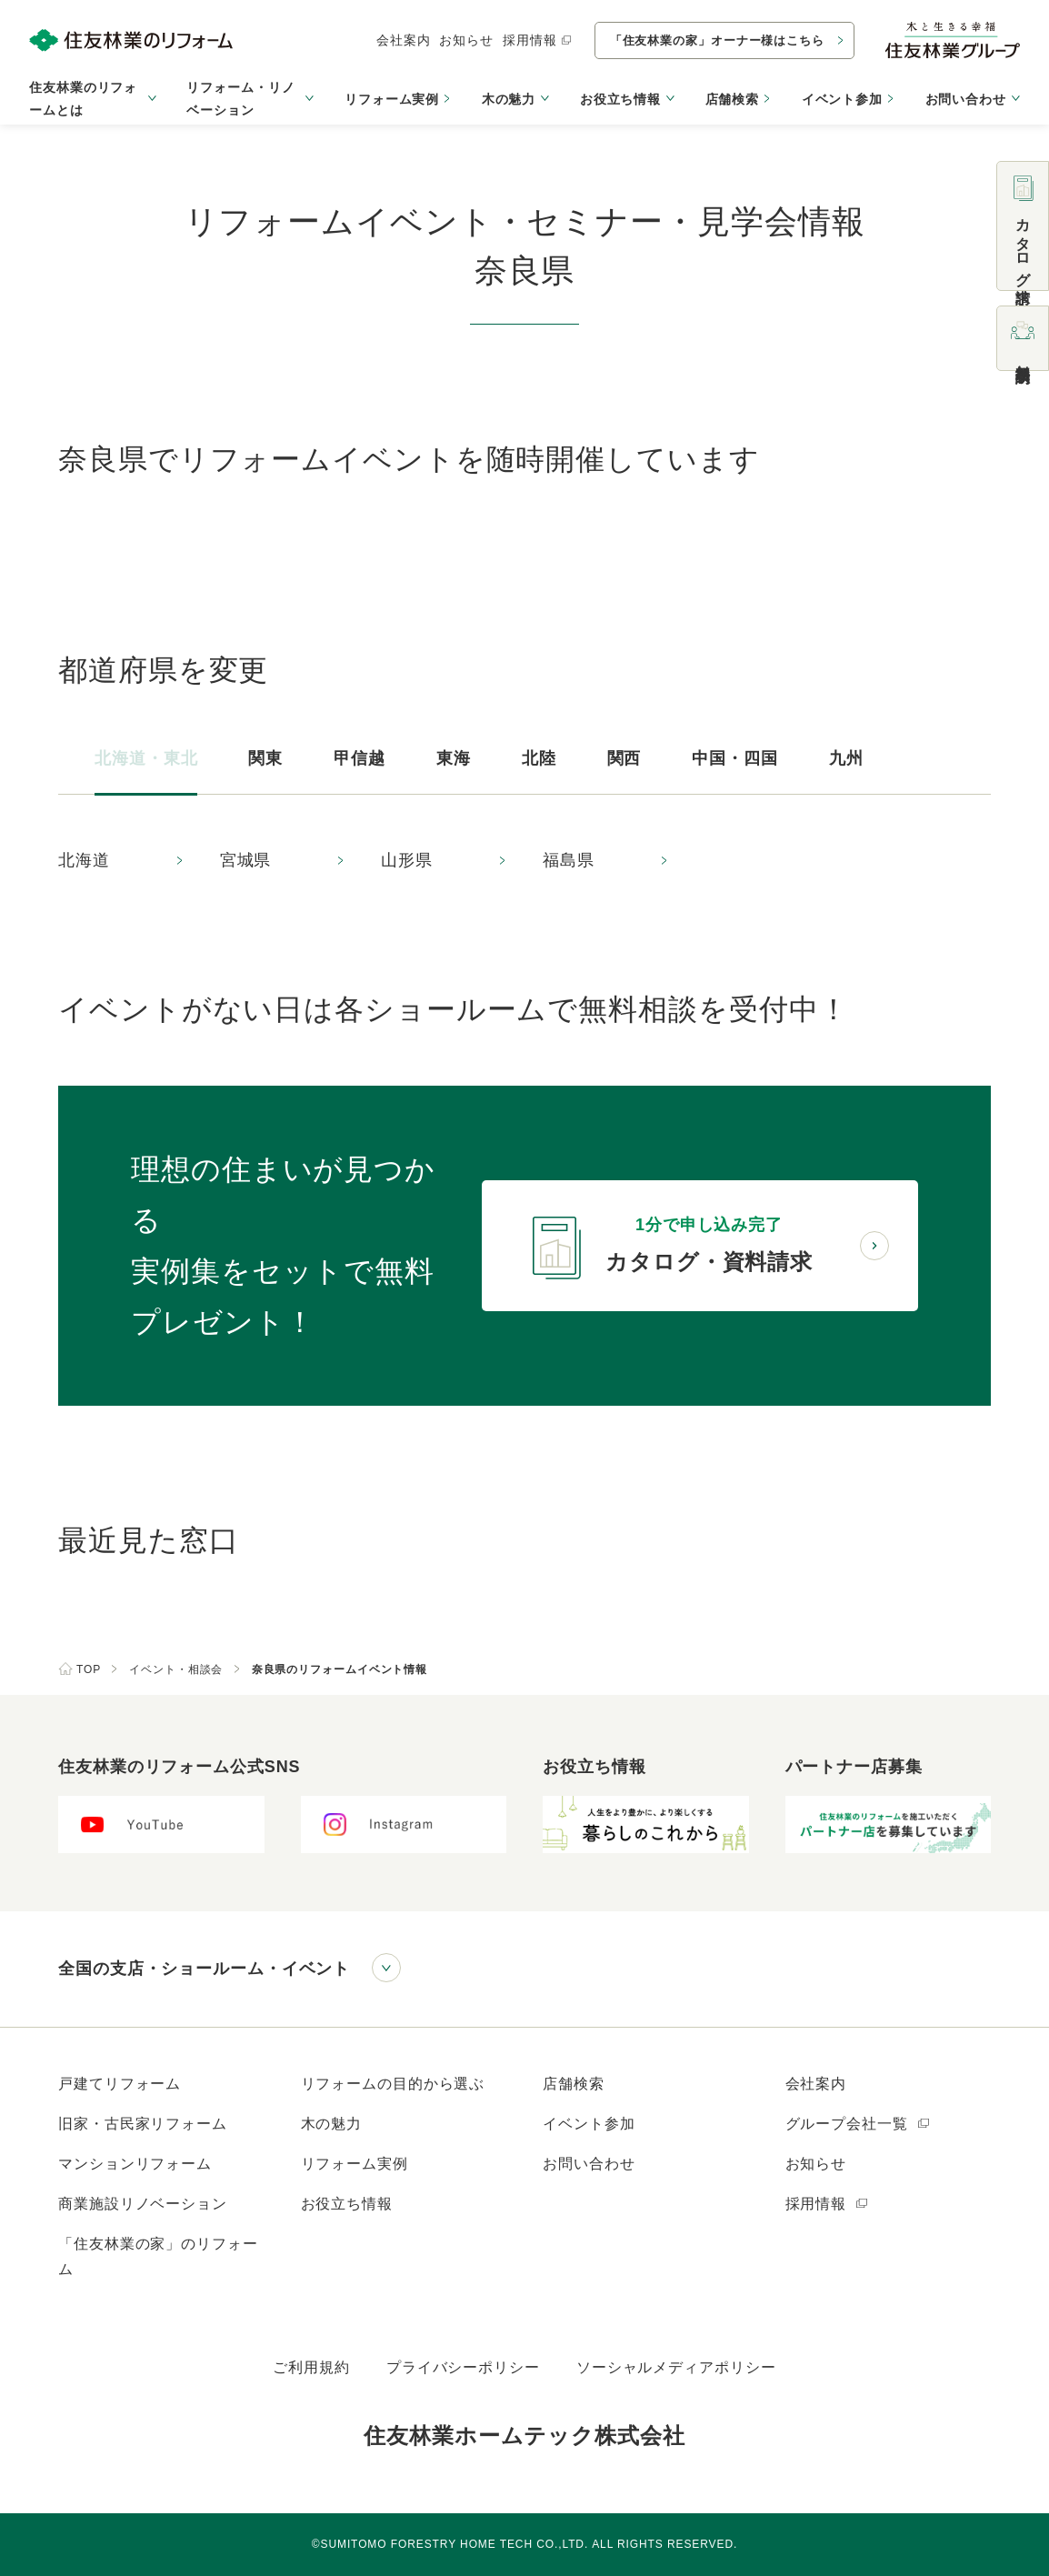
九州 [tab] (846, 758)
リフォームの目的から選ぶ (393, 2083)
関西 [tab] (624, 758)
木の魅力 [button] (509, 99)
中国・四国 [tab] (735, 758)
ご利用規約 (311, 2367)
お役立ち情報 (347, 2203)
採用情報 (538, 40)
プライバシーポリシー (463, 2367)
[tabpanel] (524, 861)
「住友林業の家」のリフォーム (158, 2256)
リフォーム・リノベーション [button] (240, 98)
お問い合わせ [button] (965, 99)
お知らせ (466, 40)
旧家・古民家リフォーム (142, 2123)
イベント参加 (842, 99)
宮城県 (246, 860)
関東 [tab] (265, 758)
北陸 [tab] (539, 758)
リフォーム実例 (392, 99)
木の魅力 (332, 2123)
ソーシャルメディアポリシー (676, 2367)
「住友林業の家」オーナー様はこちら (717, 40)
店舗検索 (732, 99)
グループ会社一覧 (858, 2123)
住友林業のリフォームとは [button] (83, 98)
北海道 (84, 860)
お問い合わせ (588, 2163)
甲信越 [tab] (359, 758)
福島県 (568, 860)
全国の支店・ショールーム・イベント (204, 1969)
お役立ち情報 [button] (620, 99)
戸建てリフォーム (119, 2083)
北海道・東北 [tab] (146, 758)
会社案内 (403, 40)
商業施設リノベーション (142, 2203)
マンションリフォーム (135, 2163)
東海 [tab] (453, 758)
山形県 (407, 860)
